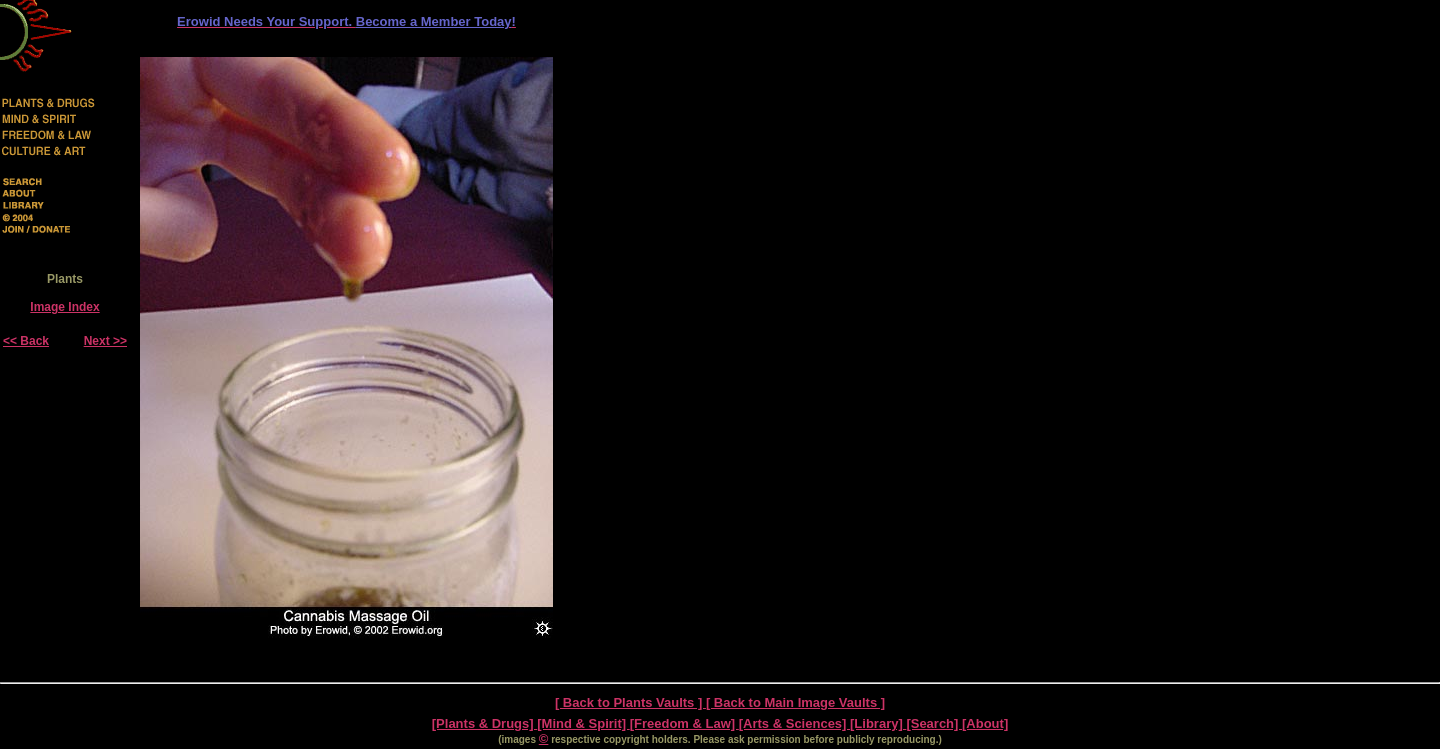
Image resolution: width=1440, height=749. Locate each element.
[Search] (934, 723)
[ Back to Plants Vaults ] (630, 702)
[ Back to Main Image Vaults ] (795, 702)
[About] (985, 723)
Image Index (64, 307)
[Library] (878, 723)
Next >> (105, 341)
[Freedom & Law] (684, 723)
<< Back (26, 341)
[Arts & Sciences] (794, 723)
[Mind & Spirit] (583, 723)
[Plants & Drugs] (484, 723)
